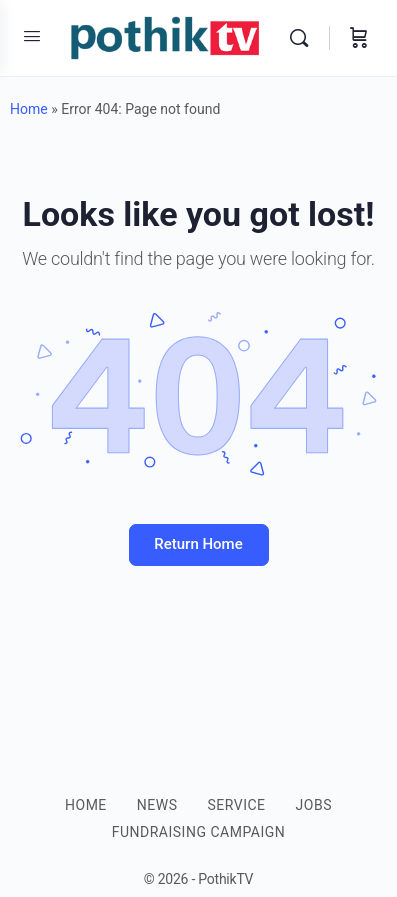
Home (29, 109)
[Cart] (359, 38)
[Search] (304, 38)
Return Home (198, 544)
